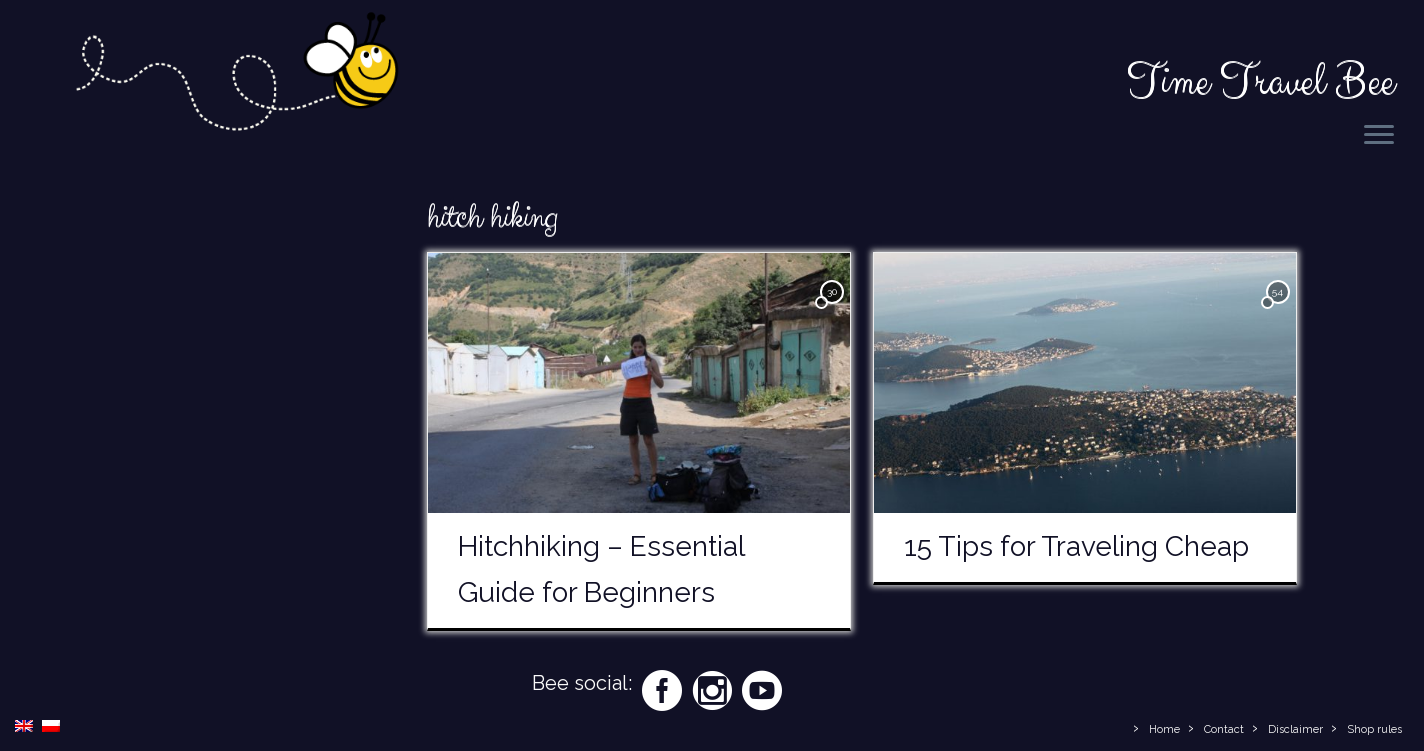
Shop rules (1374, 729)
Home (1164, 729)
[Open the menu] (1379, 136)
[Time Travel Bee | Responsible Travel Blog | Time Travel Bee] (235, 76)
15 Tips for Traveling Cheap (1076, 546)
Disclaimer (1295, 729)
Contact (1224, 729)
